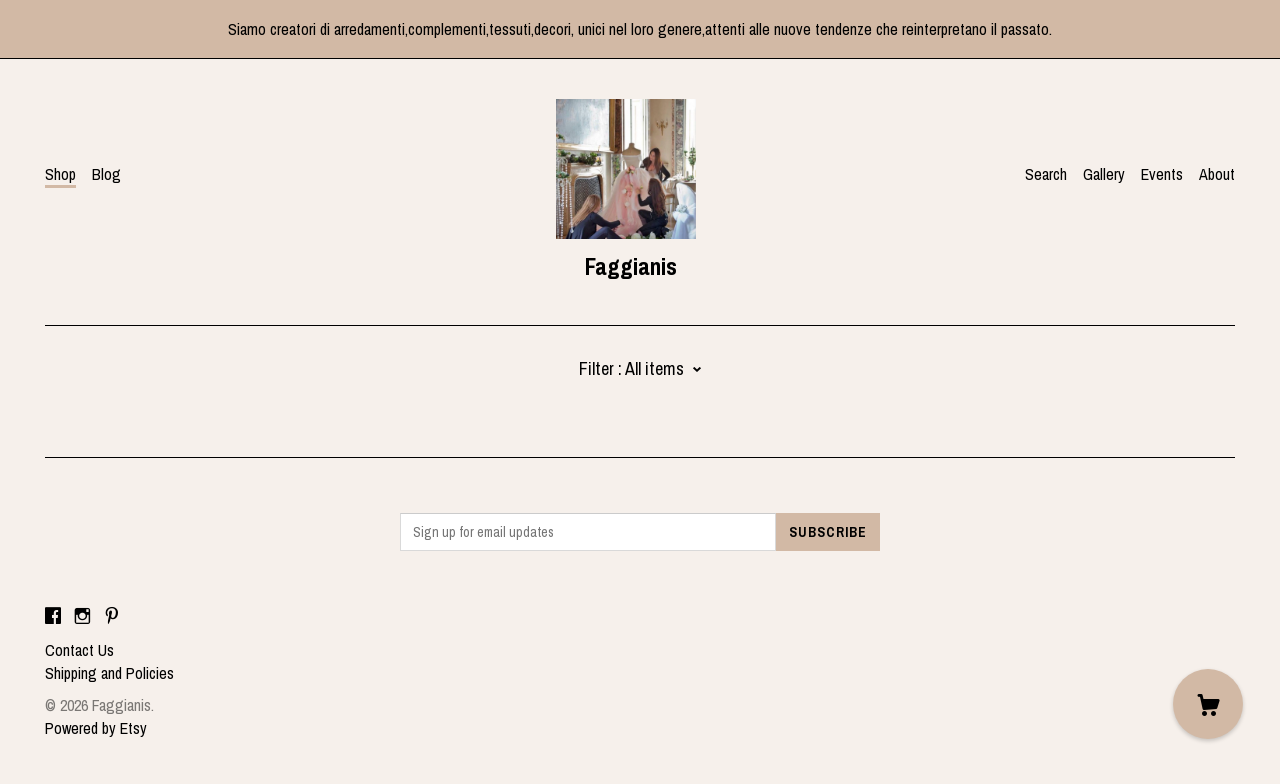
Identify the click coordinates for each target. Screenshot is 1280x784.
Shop (60, 174)
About (1217, 174)
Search (1046, 174)
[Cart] (1208, 704)
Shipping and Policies (109, 673)
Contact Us (79, 650)
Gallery (1104, 174)
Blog (106, 174)
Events (1162, 174)
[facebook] (53, 616)
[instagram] (82, 616)
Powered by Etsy (96, 728)
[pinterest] (112, 616)
